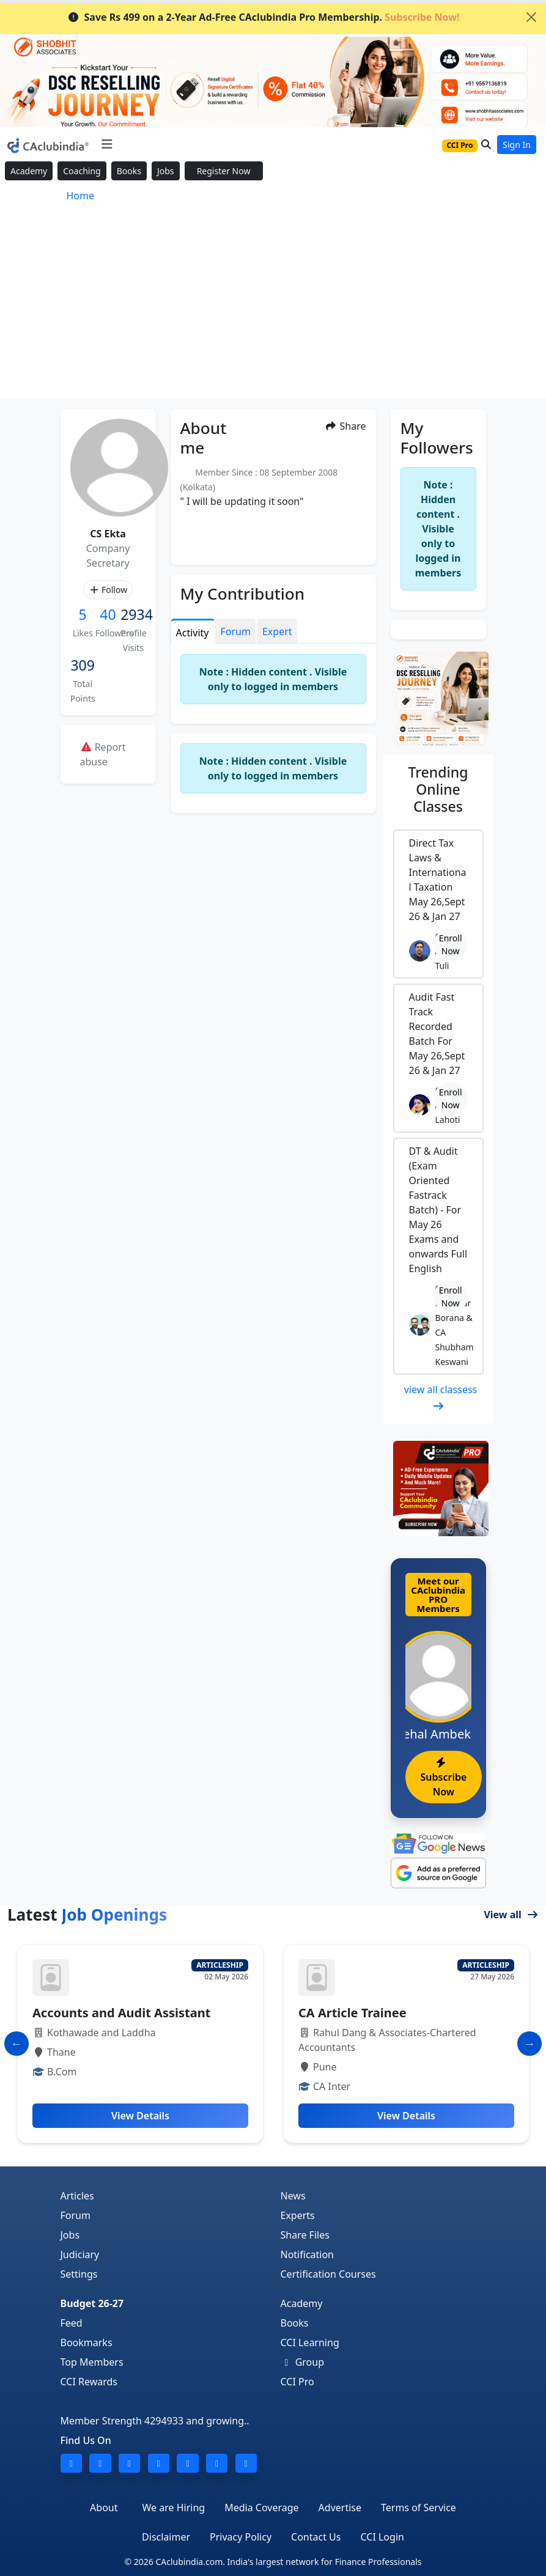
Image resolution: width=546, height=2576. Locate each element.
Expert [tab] (277, 631)
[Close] (531, 17)
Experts (298, 2215)
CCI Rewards (89, 2381)
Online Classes (438, 788)
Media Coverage (261, 2507)
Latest (87, 1915)
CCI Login (382, 2537)
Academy (28, 171)
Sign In (517, 144)
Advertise (340, 2507)
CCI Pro (297, 2381)
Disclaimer (166, 2537)
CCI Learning (310, 2342)
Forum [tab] (236, 631)
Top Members (92, 2362)
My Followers (436, 437)
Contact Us (316, 2537)
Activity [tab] (192, 632)
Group (303, 2362)
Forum (75, 2215)
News (293, 2195)
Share (345, 426)
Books (129, 171)
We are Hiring (173, 2507)
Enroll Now (450, 944)
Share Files (305, 2235)
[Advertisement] (273, 307)
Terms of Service (418, 2507)
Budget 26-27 (92, 2303)
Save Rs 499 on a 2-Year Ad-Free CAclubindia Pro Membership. (263, 17)
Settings (79, 2274)
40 (108, 614)
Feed (72, 2323)
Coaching (81, 171)
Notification (307, 2254)
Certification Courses (328, 2274)
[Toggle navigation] (106, 144)
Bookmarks (87, 2342)
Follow (108, 589)
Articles (77, 2195)
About (103, 2507)
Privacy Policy (240, 2537)
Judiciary (80, 2254)
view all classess (441, 1397)
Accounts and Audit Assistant (121, 2012)
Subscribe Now (444, 1777)
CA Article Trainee (352, 2012)
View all (511, 1914)
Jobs (165, 171)
